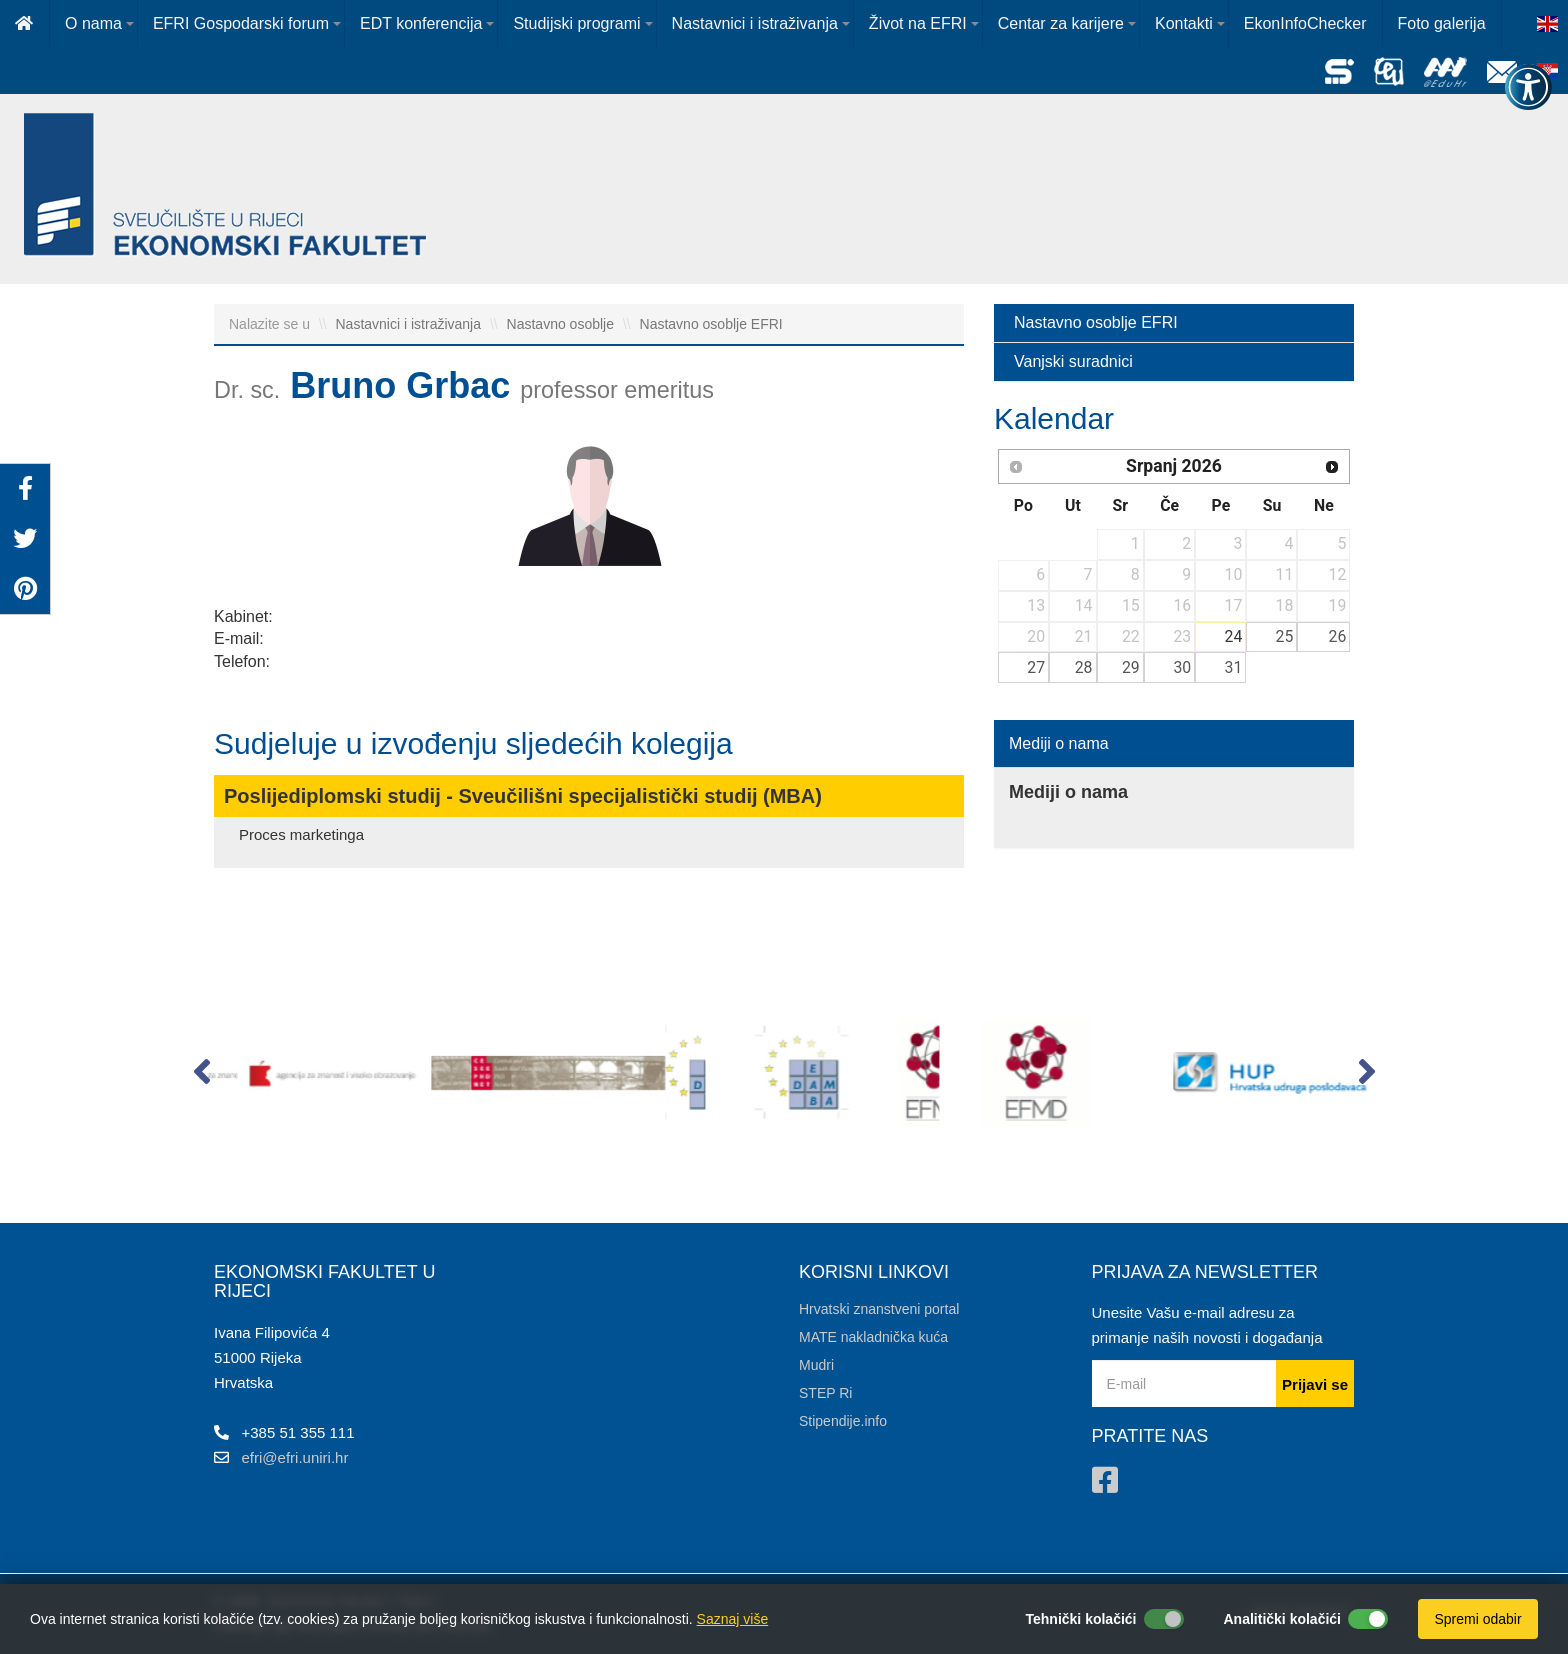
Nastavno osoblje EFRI (711, 324)
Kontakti (1184, 23)
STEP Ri (825, 1393)
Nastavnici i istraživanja (755, 23)
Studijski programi (576, 23)
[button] (201, 1076)
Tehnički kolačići (1080, 1619)
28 (1084, 667)
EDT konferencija (421, 23)
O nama (93, 23)
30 (1182, 667)
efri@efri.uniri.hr (295, 1457)
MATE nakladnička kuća (873, 1337)
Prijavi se (1315, 1384)
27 (1036, 667)
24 (1234, 636)
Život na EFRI (918, 23)
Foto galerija (1442, 23)
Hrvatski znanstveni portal (879, 1309)
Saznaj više (733, 1619)
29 (1131, 667)
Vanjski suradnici (1073, 361)
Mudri (816, 1365)
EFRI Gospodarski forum (241, 23)
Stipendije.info (843, 1421)
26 (1338, 636)
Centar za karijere (1061, 23)
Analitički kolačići (1283, 1619)
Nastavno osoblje (562, 324)
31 (1234, 667)
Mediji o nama (1059, 743)
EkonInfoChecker (1305, 23)
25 (1285, 636)
